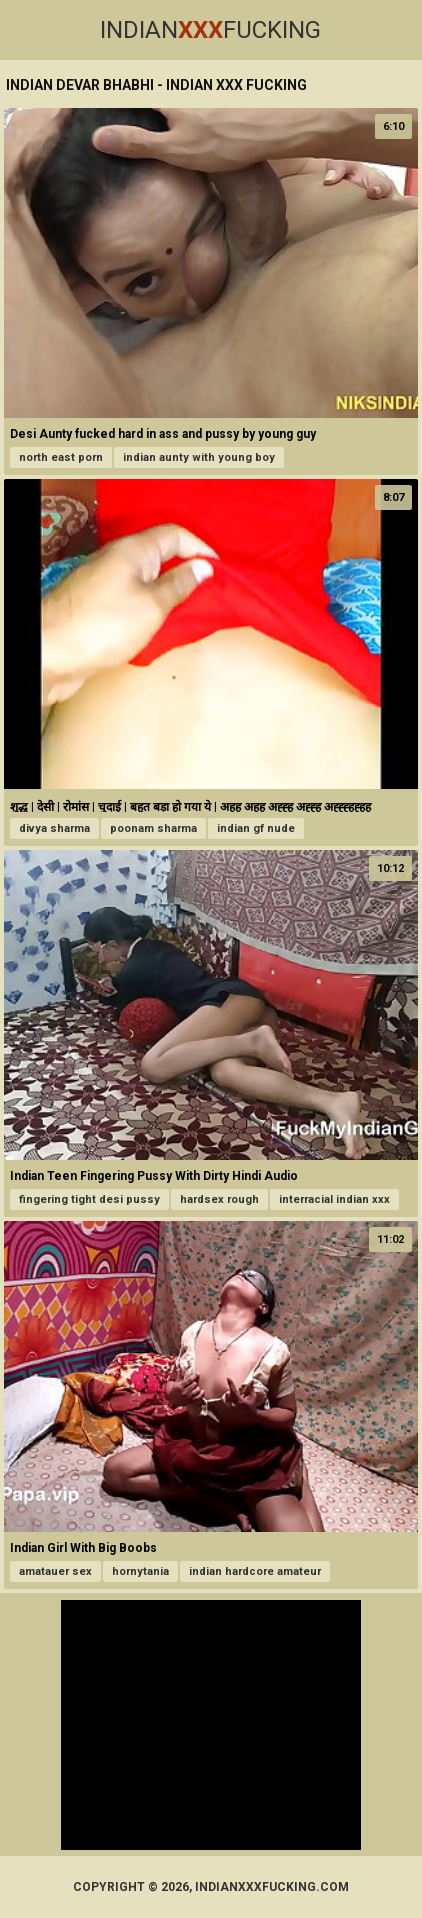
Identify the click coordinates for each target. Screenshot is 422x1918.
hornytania (140, 1571)
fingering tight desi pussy (89, 1199)
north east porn (61, 457)
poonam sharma (153, 828)
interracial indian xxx (334, 1199)
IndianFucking (210, 30)
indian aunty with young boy (199, 457)
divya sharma (54, 828)
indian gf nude (256, 828)
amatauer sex (55, 1571)
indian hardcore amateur (255, 1571)
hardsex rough (219, 1199)
